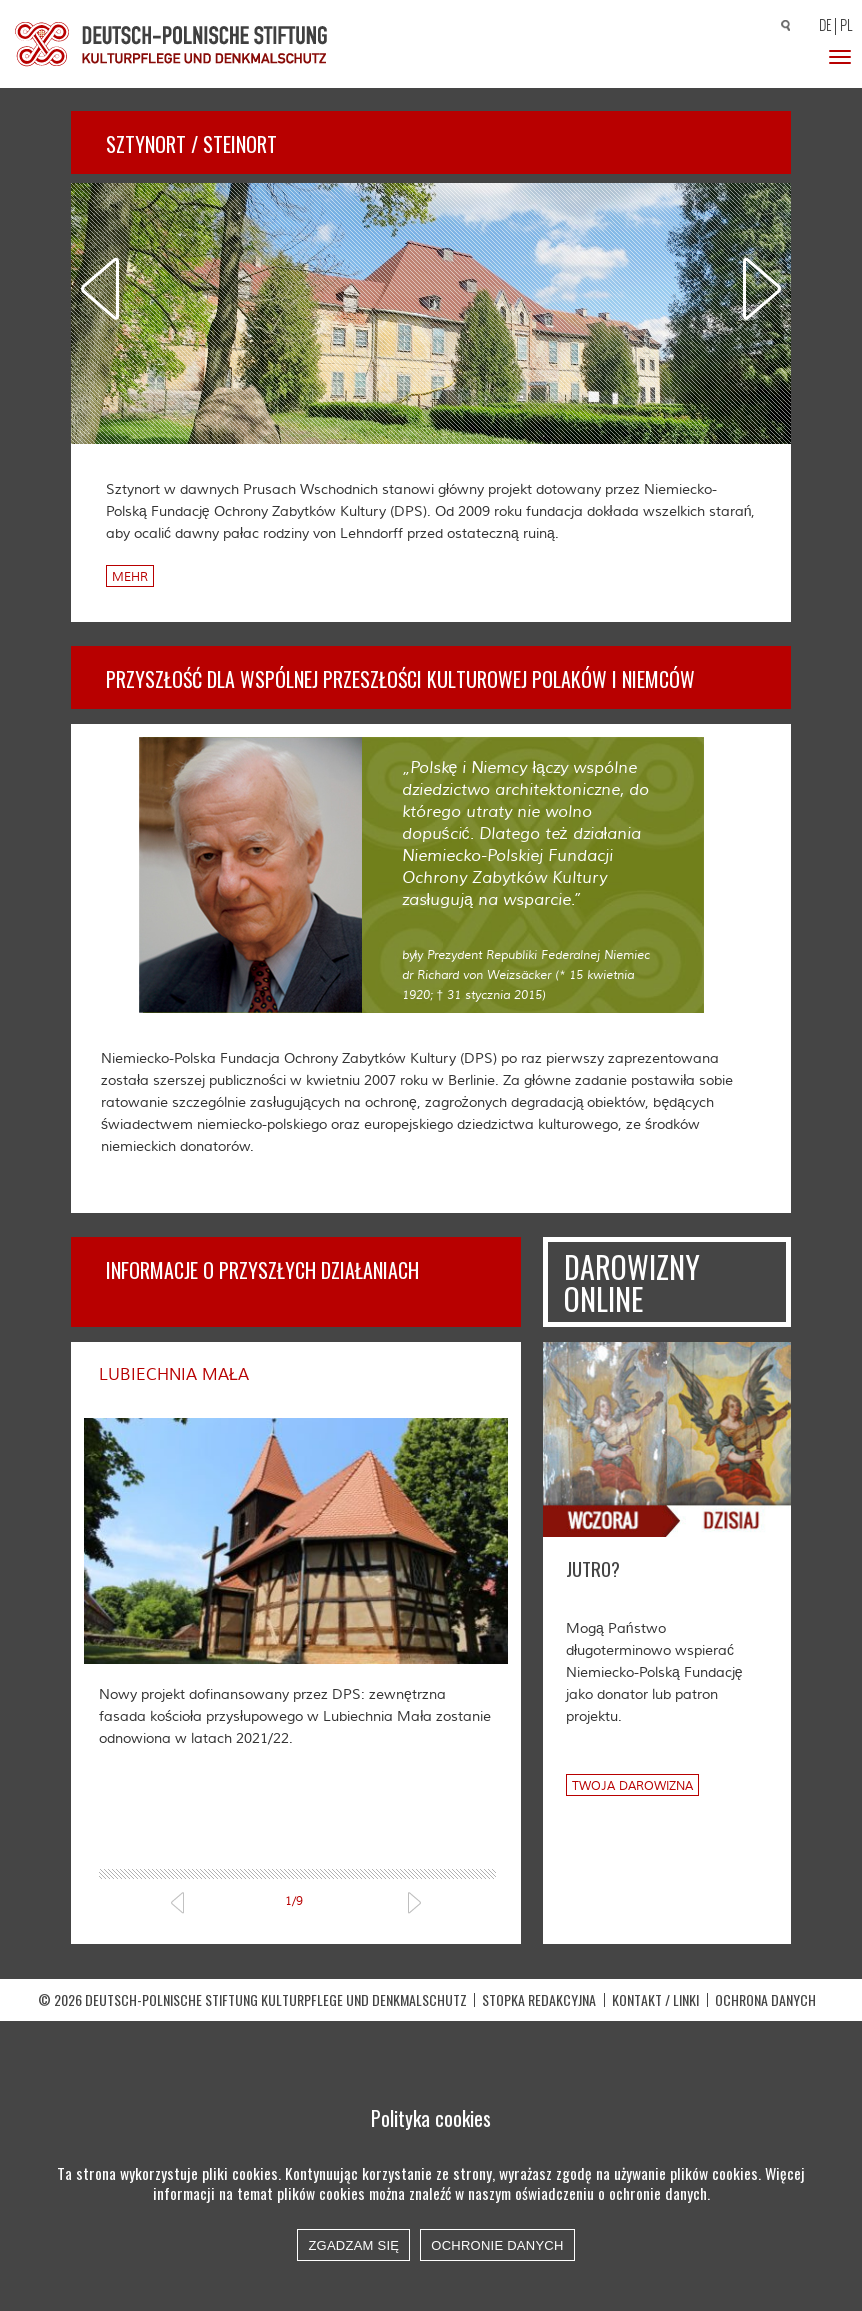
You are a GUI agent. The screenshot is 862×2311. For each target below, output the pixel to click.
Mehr (130, 577)
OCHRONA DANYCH (765, 2036)
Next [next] (762, 288)
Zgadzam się (353, 2245)
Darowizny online (632, 1282)
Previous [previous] (100, 288)
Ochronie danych (497, 2245)
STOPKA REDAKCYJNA (539, 2036)
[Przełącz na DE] (822, 26)
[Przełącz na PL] (849, 26)
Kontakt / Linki (655, 2036)
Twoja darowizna (632, 1786)
